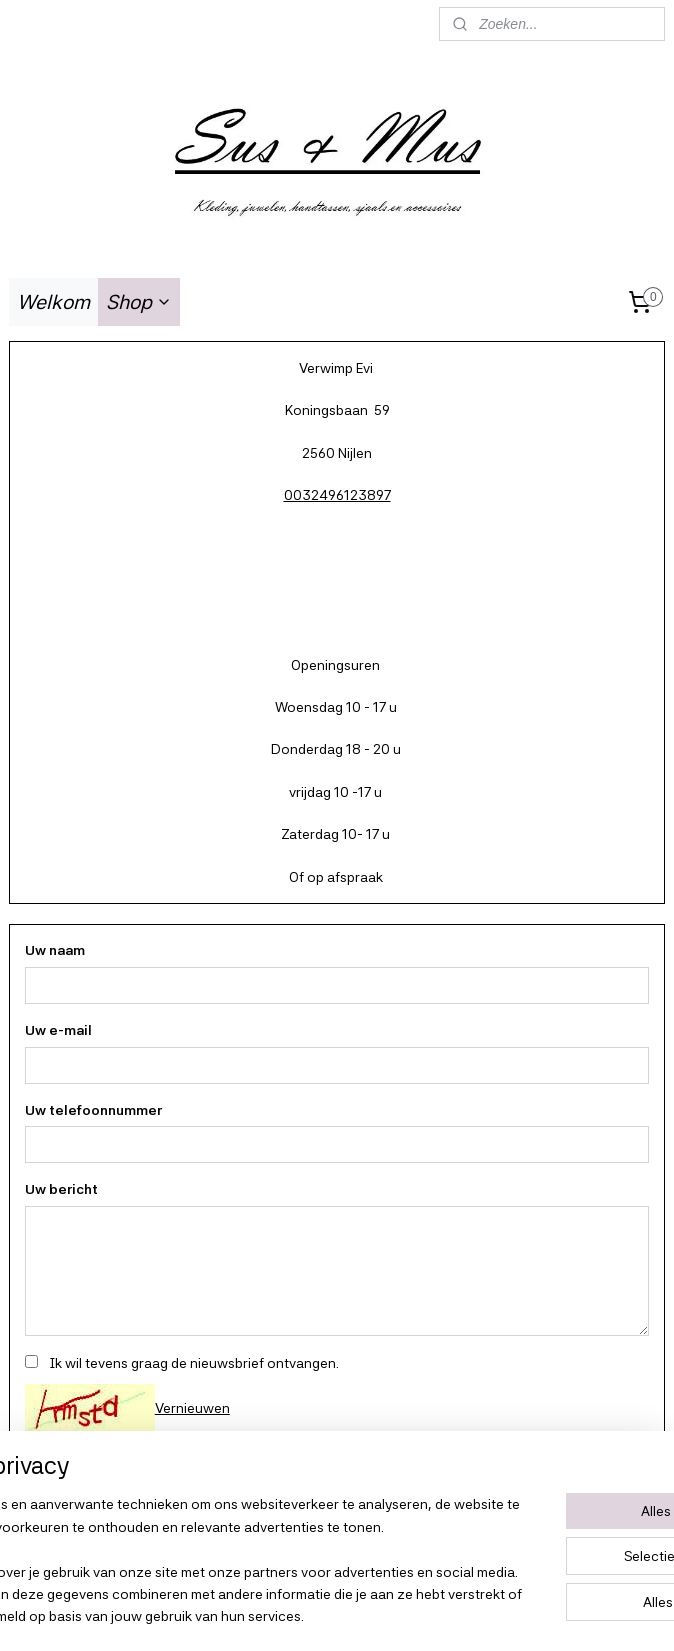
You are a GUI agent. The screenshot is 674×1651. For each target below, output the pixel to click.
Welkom (53, 302)
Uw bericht (61, 1190)
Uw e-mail (58, 1030)
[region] (205, 1527)
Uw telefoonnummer (93, 1110)
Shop (139, 302)
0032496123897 (337, 495)
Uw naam (55, 950)
